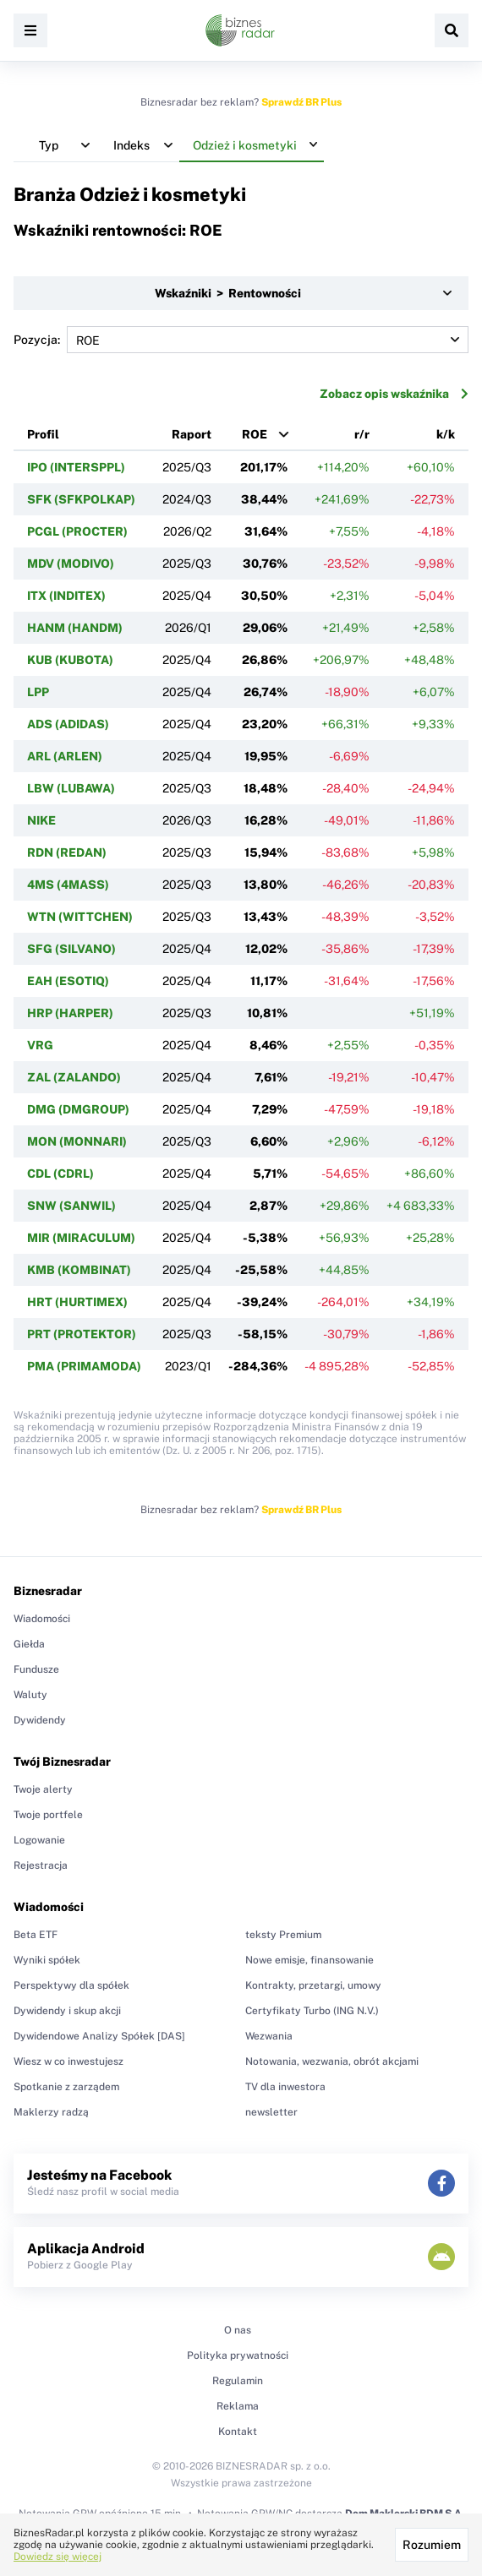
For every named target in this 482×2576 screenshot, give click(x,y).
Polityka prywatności (237, 2355)
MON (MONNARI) (77, 1141)
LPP (38, 692)
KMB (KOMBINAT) (79, 1270)
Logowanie (39, 1840)
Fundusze (36, 1669)
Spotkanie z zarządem (66, 2087)
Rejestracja (41, 1865)
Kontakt (237, 2431)
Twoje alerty (43, 1789)
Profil (43, 434)
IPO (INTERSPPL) (76, 467)
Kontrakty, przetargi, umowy (313, 1985)
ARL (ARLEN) (64, 756)
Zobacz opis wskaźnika (394, 393)
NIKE (41, 820)
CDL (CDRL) (60, 1173)
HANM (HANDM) (75, 627)
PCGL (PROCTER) (77, 531)
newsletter (271, 2112)
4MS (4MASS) (68, 884)
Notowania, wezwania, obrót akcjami (332, 2061)
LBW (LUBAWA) (71, 788)
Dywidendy (40, 1720)
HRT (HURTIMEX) (77, 1302)
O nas (237, 2330)
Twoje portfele (48, 1815)
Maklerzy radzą (51, 2112)
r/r (362, 434)
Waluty (30, 1695)
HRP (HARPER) (70, 1013)
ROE (254, 434)
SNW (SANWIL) (71, 1205)
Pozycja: (241, 339)
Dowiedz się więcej (57, 2556)
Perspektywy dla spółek (71, 1985)
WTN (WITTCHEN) (80, 916)
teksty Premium (283, 1935)
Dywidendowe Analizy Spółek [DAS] (99, 2036)
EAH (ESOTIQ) (68, 981)
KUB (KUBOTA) (70, 660)
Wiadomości (42, 1619)
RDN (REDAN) (67, 852)
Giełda (29, 1644)
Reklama (237, 2406)
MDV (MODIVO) (70, 563)
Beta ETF (36, 1935)
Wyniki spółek (47, 1960)
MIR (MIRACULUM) (81, 1237)
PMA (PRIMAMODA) (84, 1366)
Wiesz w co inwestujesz (68, 2061)
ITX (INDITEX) (66, 595)
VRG (40, 1045)
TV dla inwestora (285, 2087)
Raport (191, 434)
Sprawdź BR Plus (301, 102)
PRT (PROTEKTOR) (81, 1334)
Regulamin (237, 2381)
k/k (445, 434)
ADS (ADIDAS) (68, 724)
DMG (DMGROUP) (78, 1109)
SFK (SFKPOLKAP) (81, 499)
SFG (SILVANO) (71, 949)
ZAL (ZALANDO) (74, 1077)
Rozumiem (432, 2544)
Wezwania (269, 2036)
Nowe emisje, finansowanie (309, 1960)
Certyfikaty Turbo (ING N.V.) (312, 2011)
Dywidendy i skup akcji (67, 2011)
